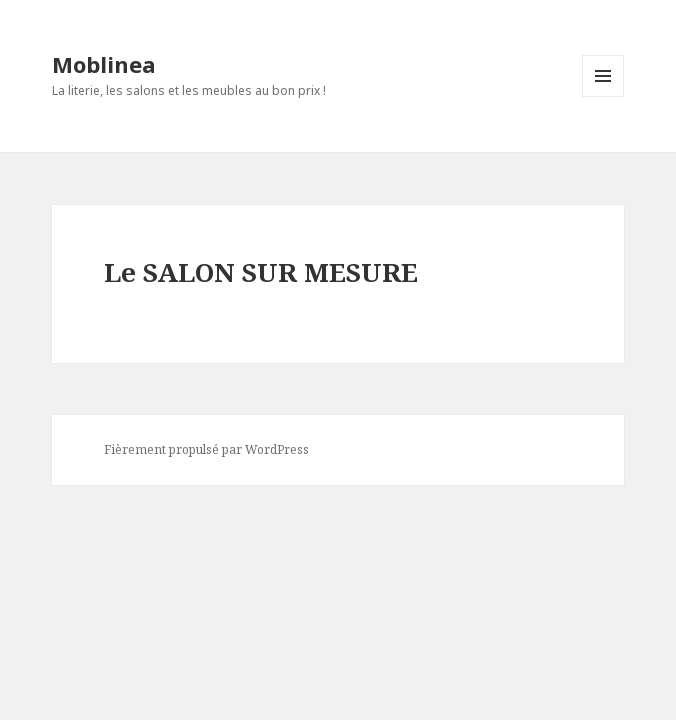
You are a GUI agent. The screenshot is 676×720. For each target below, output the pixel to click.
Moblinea (104, 64)
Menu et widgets (603, 96)
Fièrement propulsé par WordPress (206, 449)
